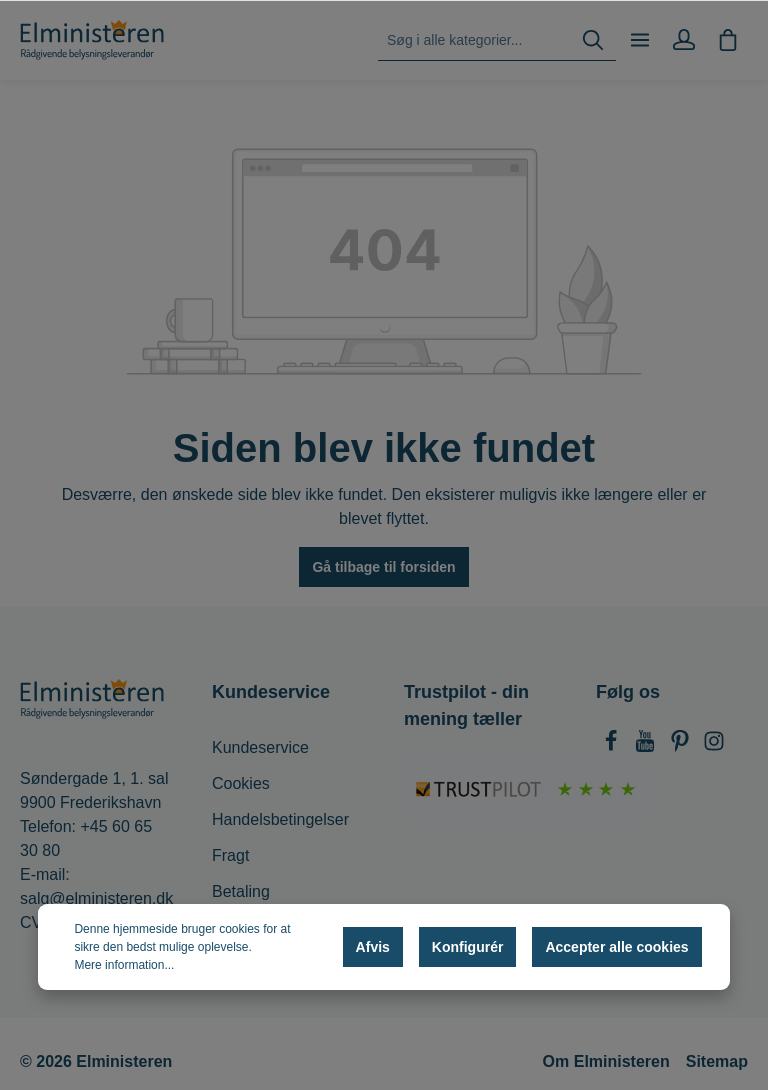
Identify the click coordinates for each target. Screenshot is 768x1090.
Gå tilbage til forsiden (383, 567)
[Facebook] (613, 746)
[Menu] (640, 40)
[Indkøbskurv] (728, 40)
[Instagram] (714, 746)
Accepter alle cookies (616, 947)
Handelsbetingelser (280, 819)
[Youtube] (647, 746)
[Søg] (593, 40)
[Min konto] (684, 40)
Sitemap (717, 1061)
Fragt (230, 855)
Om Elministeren (606, 1061)
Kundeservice (260, 747)
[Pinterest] (682, 746)
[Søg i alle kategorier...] (474, 40)
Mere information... (124, 965)
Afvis (373, 947)
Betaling (241, 891)
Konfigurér (468, 947)
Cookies (241, 783)
